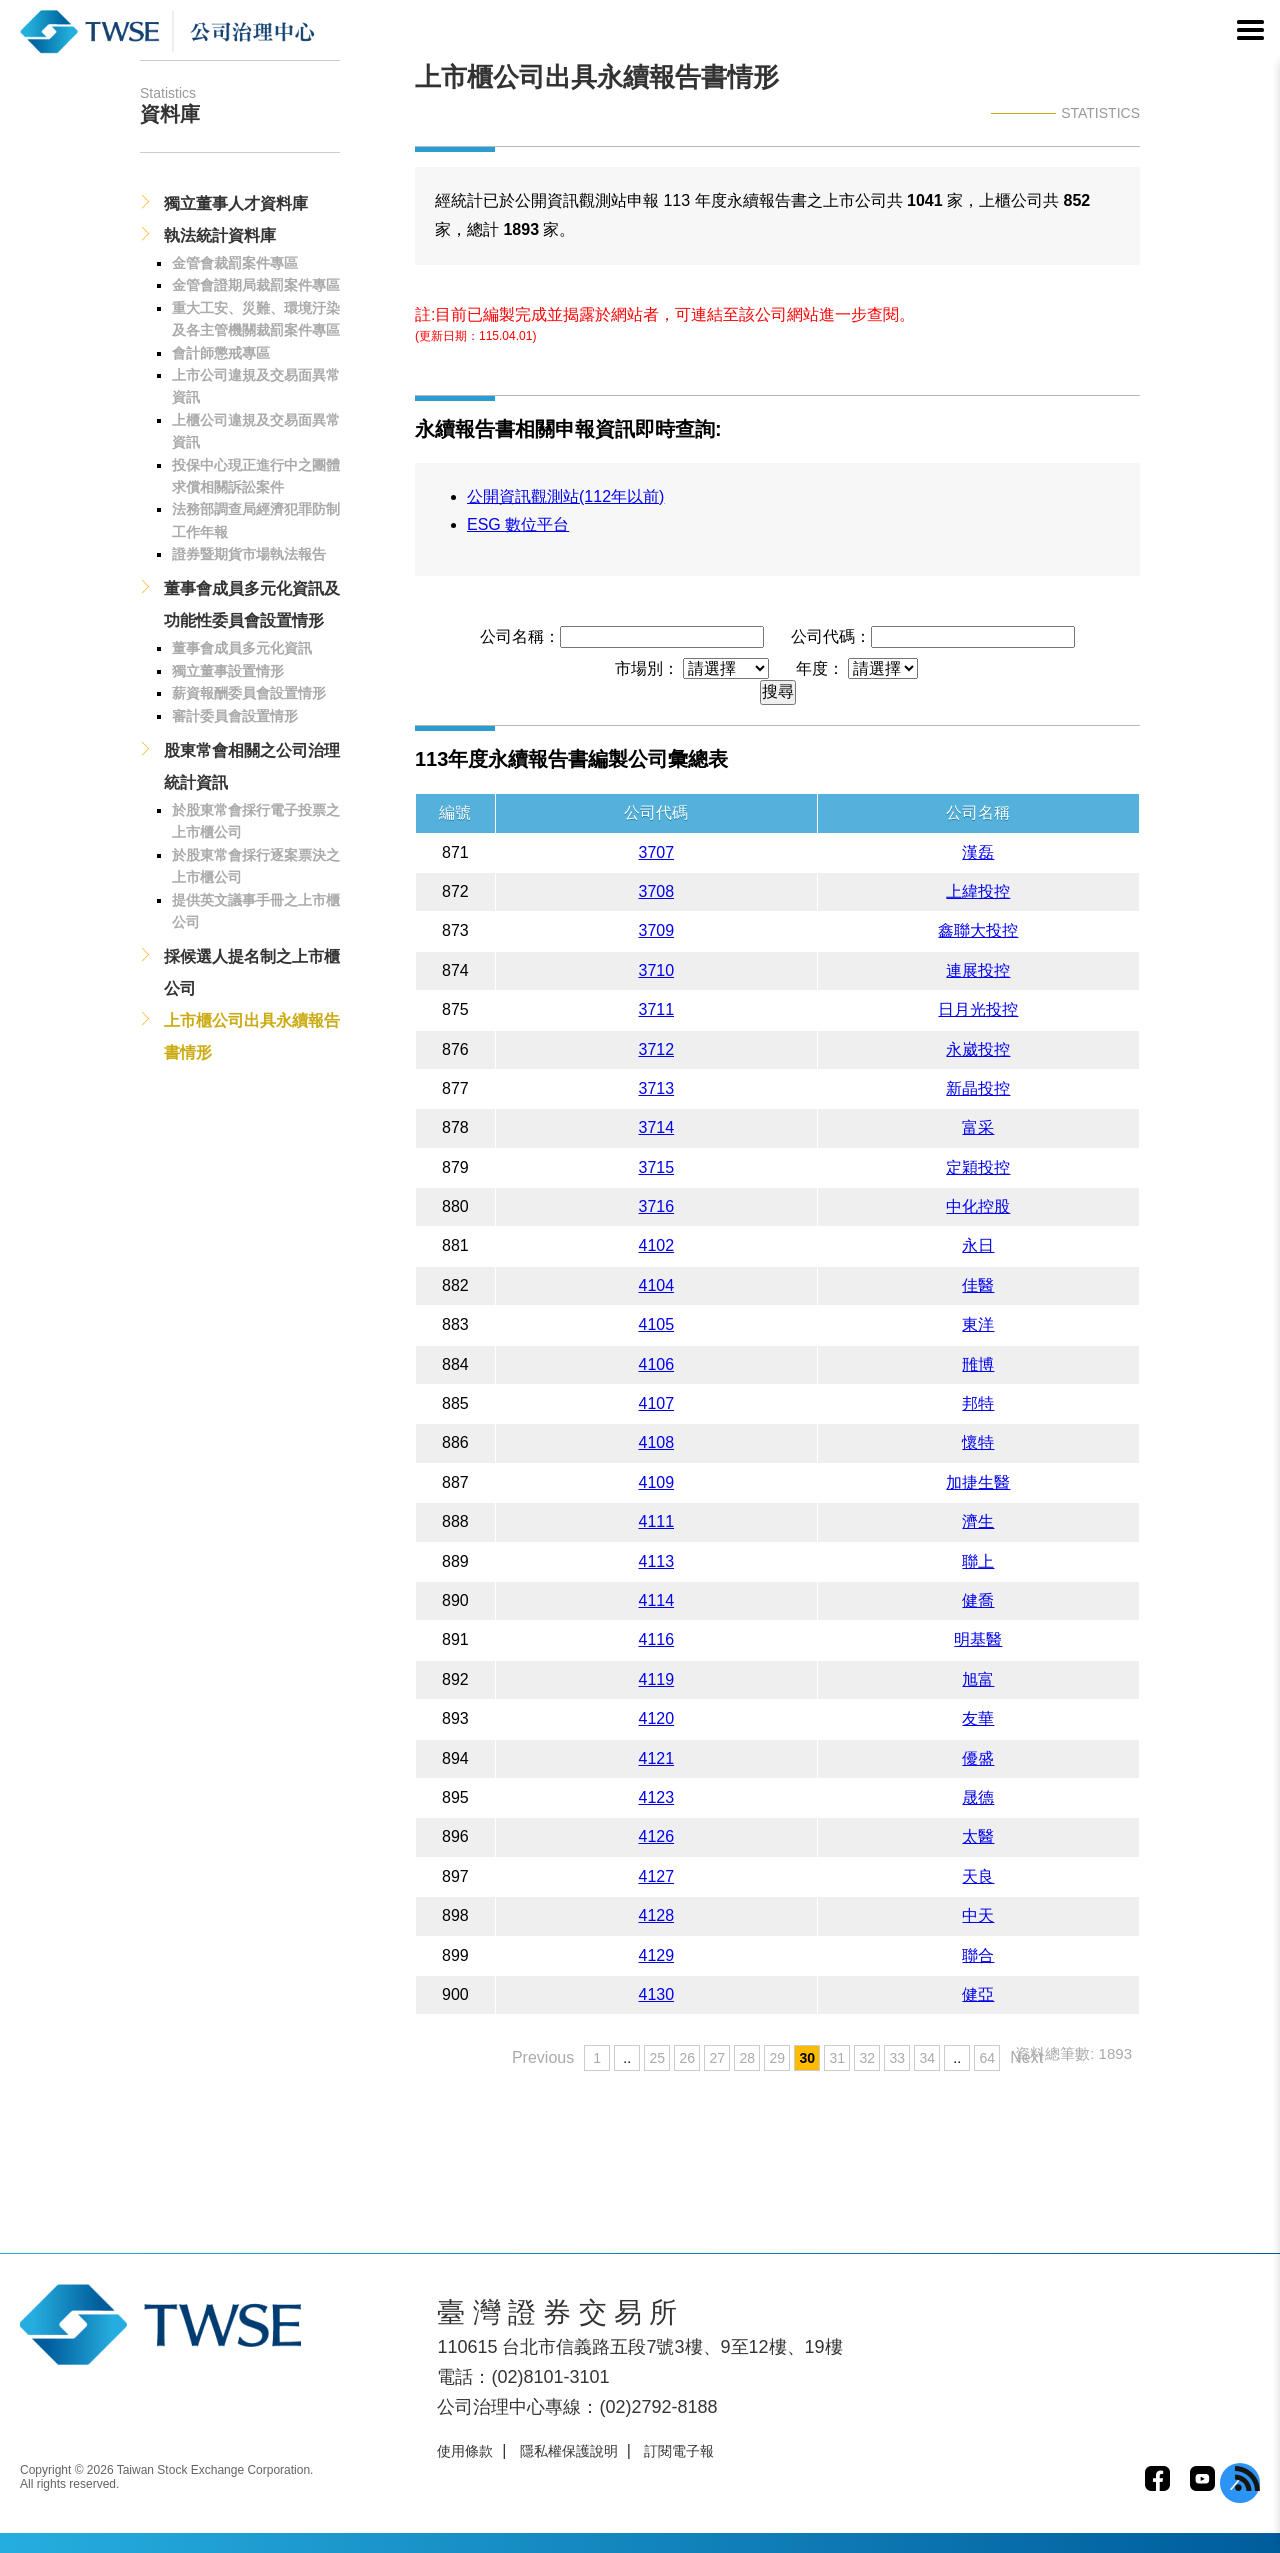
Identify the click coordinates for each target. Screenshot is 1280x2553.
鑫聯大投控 (978, 930)
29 (777, 2058)
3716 (657, 1206)
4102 (657, 1245)
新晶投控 (978, 1088)
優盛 (978, 1758)
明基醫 (978, 1639)
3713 (657, 1088)
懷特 (978, 1442)
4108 (657, 1442)
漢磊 (978, 852)
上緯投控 (978, 891)
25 (657, 2058)
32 (867, 2058)
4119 (657, 1679)
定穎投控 (978, 1167)
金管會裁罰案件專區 (235, 263)
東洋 (978, 1324)
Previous (543, 2057)
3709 (657, 930)
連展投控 (978, 970)
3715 (657, 1167)
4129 (657, 1955)
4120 (657, 1718)
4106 (657, 1364)
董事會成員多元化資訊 (242, 648)
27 (717, 2058)
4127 (657, 1876)
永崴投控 (978, 1049)
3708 (657, 891)
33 (897, 2058)
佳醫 (978, 1285)
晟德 (978, 1797)
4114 (657, 1600)
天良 (978, 1876)
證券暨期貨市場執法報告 (249, 554)
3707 (657, 852)
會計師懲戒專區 (221, 353)
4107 (657, 1403)
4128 (657, 1915)
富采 (978, 1127)
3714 (657, 1127)
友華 (978, 1718)
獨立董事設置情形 (228, 671)
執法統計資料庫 (220, 235)
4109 (657, 1482)
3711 (657, 1009)
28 (747, 2058)
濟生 (978, 1521)
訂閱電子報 (679, 2451)
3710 (657, 970)
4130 (657, 1994)
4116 (657, 1639)
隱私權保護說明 (569, 2451)
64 (987, 2058)
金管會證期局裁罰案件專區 (256, 285)
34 (927, 2058)
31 (837, 2058)
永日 (978, 1245)
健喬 (978, 1600)
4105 (657, 1324)
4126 (657, 1836)
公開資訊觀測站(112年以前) (565, 496)
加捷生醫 (978, 1482)
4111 (657, 1521)
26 (687, 2058)
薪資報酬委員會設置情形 (249, 693)
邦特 (978, 1403)
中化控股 (978, 1206)
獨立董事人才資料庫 (236, 203)
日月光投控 (978, 1009)
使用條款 (465, 2451)
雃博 (978, 1364)
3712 (657, 1049)
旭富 (978, 1679)
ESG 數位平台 (518, 524)
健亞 (978, 1994)
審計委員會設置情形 (235, 716)
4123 (657, 1797)
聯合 (978, 1955)
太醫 (978, 1836)
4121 (657, 1758)
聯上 (978, 1561)
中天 (978, 1915)
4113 (657, 1561)
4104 (657, 1285)
